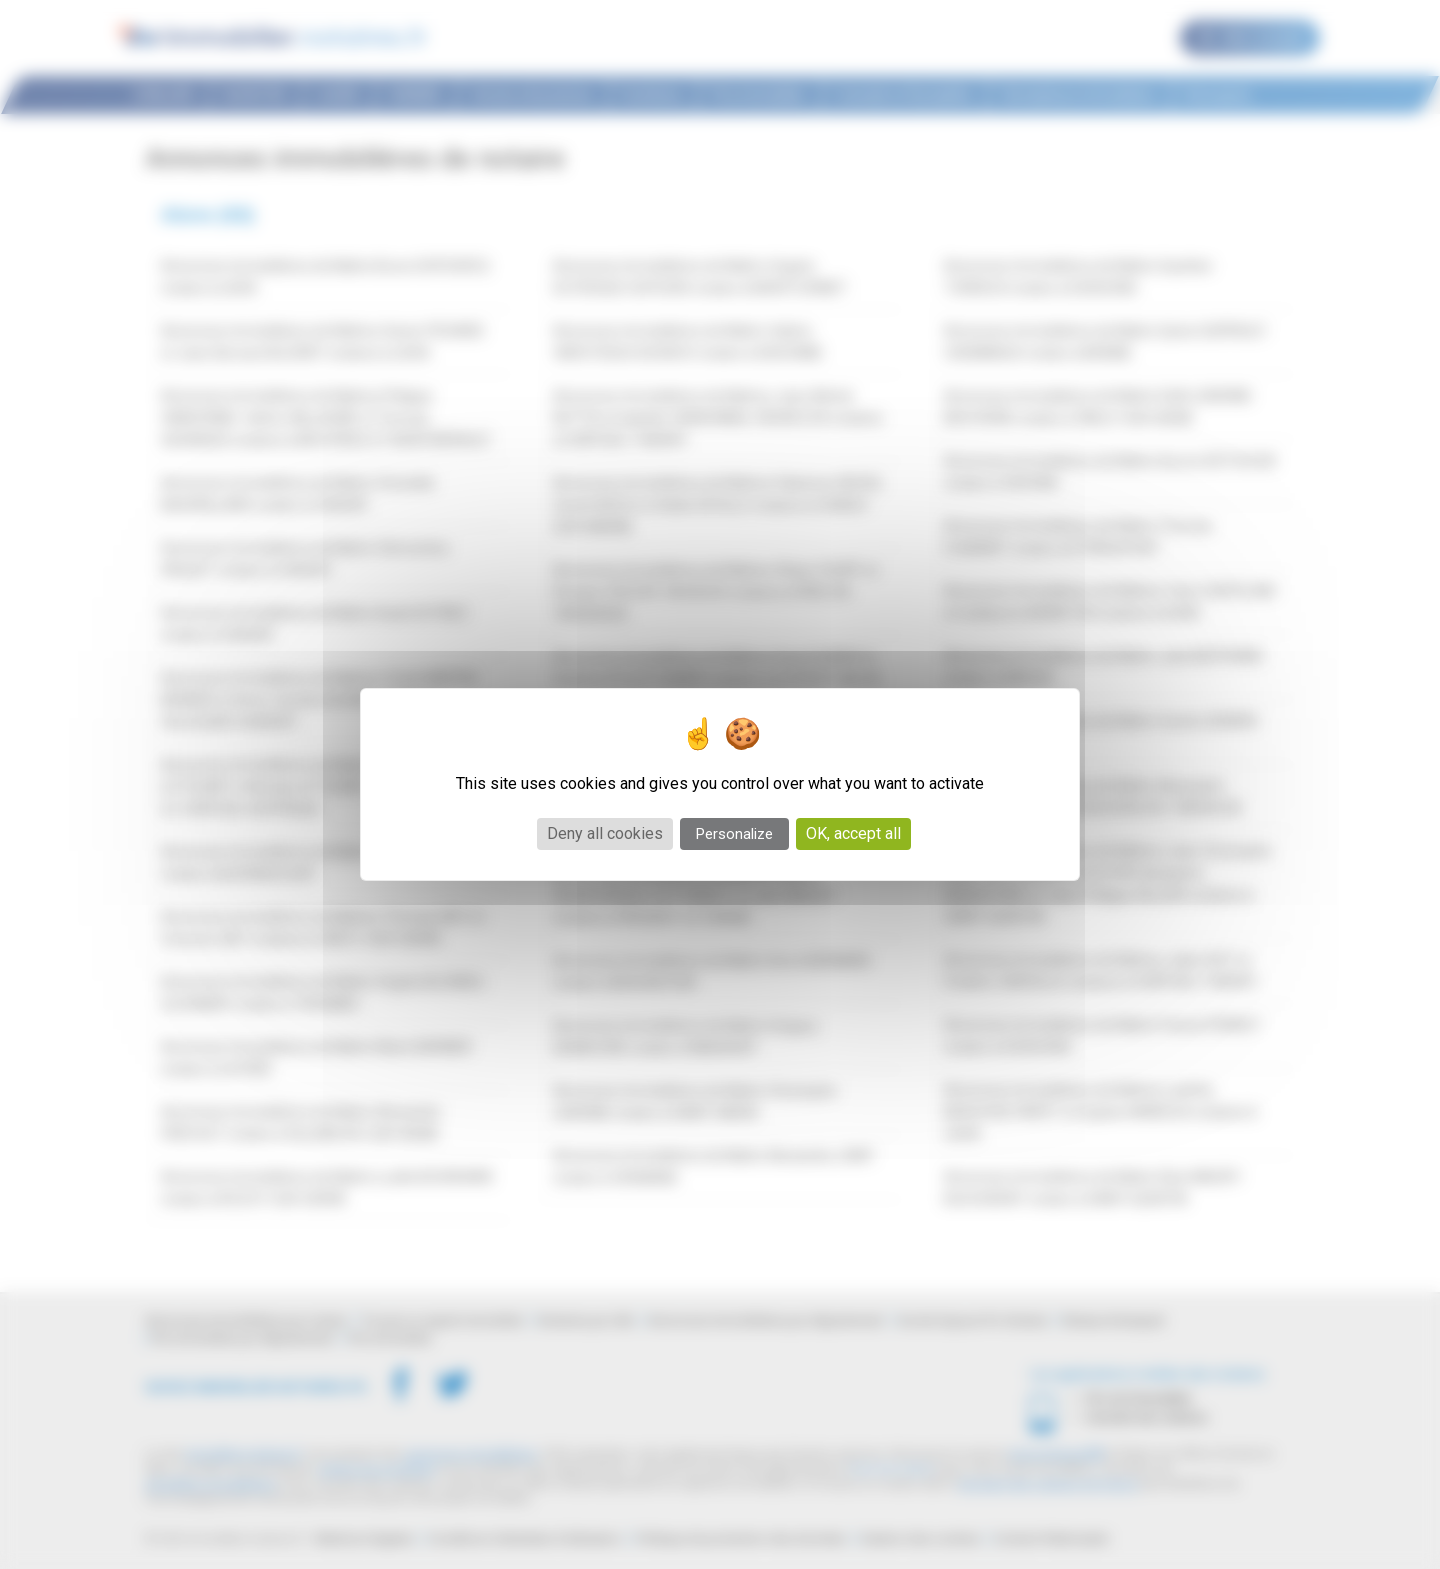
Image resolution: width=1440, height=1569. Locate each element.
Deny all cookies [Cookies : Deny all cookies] (605, 833)
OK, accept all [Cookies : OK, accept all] (853, 833)
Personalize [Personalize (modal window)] (734, 834)
